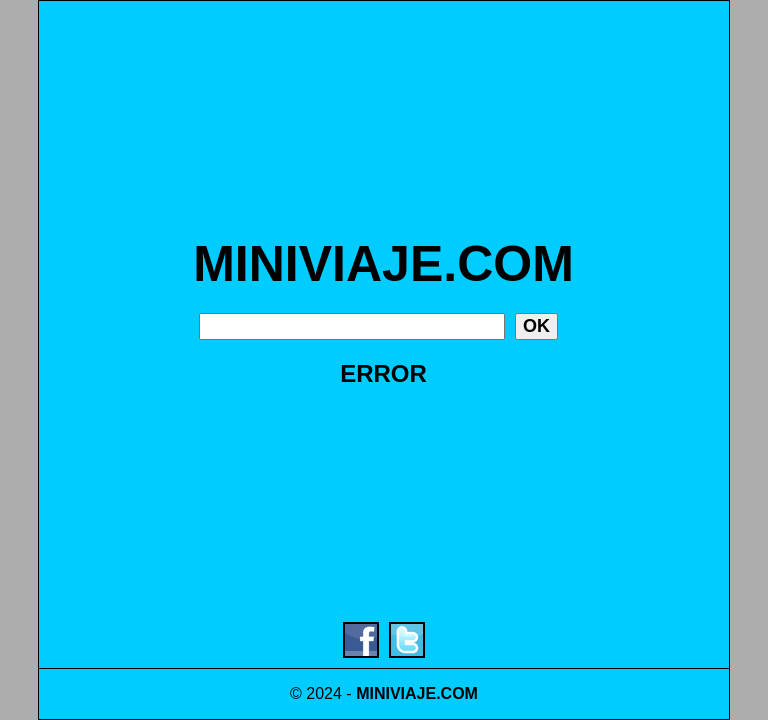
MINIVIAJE (396, 693)
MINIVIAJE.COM (383, 264)
